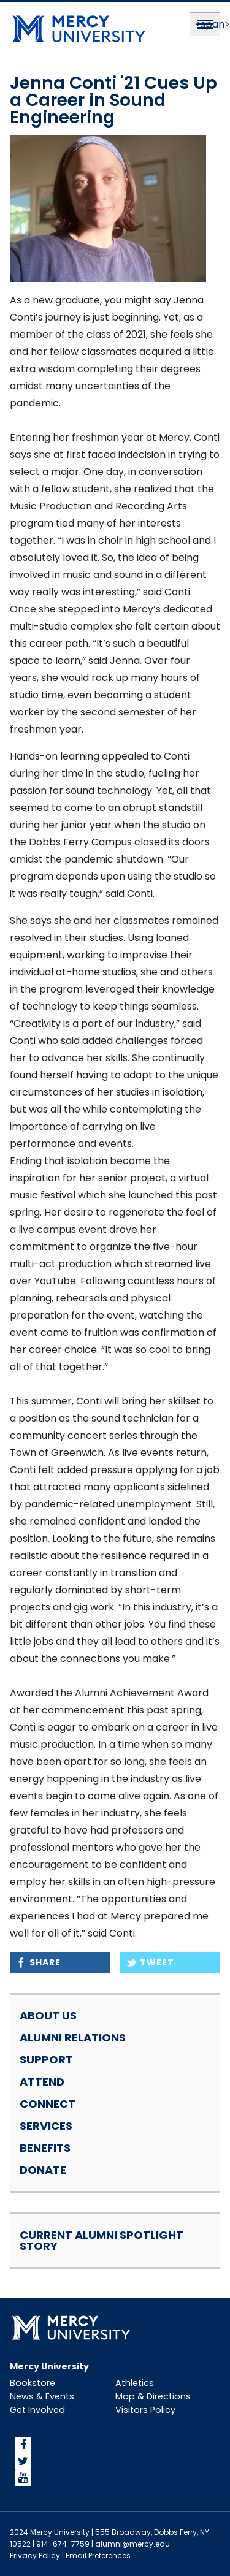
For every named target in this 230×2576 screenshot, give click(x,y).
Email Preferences (98, 2555)
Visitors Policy (145, 2410)
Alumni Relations (73, 2037)
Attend (42, 2081)
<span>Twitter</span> (87, 2462)
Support (46, 2059)
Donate (43, 2170)
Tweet (157, 1962)
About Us (48, 2015)
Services (46, 2125)
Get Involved (37, 2410)
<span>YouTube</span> (91, 2478)
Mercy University (49, 2366)
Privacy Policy (35, 2555)
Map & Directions (153, 2396)
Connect (47, 2103)
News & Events (42, 2396)
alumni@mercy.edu (132, 2544)
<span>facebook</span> (93, 2445)
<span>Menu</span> (205, 24)
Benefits (45, 2147)
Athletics (134, 2383)
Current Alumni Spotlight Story (101, 2240)
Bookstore (32, 2383)
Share (45, 1962)
